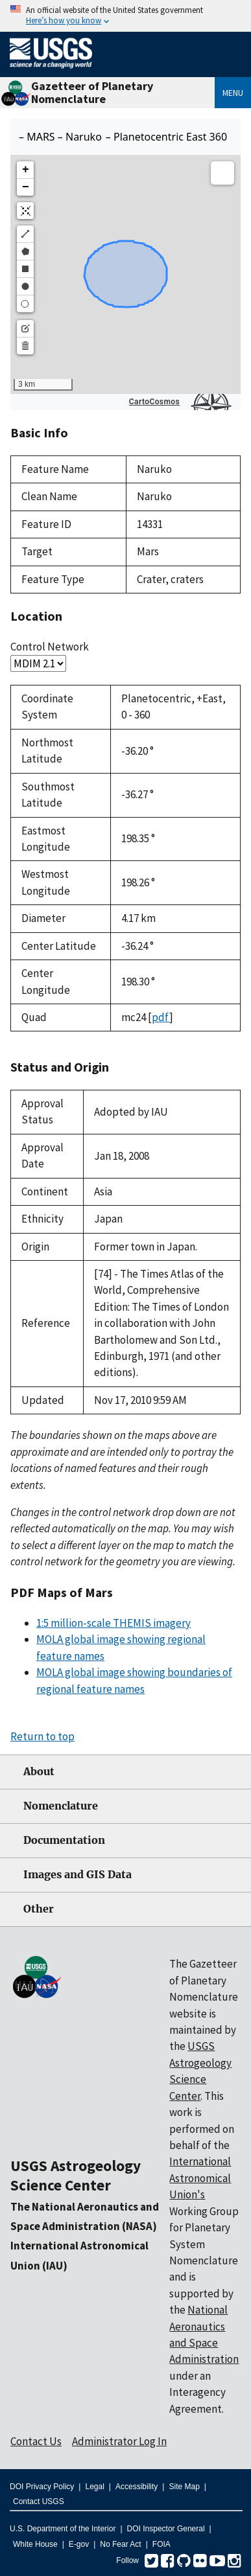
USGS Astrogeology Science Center (75, 2175)
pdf (160, 1017)
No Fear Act (120, 2544)
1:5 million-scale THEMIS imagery (113, 1623)
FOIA (161, 2544)
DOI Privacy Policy (42, 2486)
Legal (94, 2486)
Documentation (64, 1840)
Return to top (42, 1736)
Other (38, 1909)
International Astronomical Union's (200, 2178)
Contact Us (36, 2441)
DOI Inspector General (166, 2528)
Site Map (184, 2486)
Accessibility (136, 2486)
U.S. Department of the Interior (62, 2528)
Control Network (49, 646)
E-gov (79, 2544)
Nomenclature (60, 1806)
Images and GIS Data (77, 1875)
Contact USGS (38, 2501)
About (38, 1771)
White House (35, 2544)
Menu (232, 92)
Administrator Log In (119, 2441)
